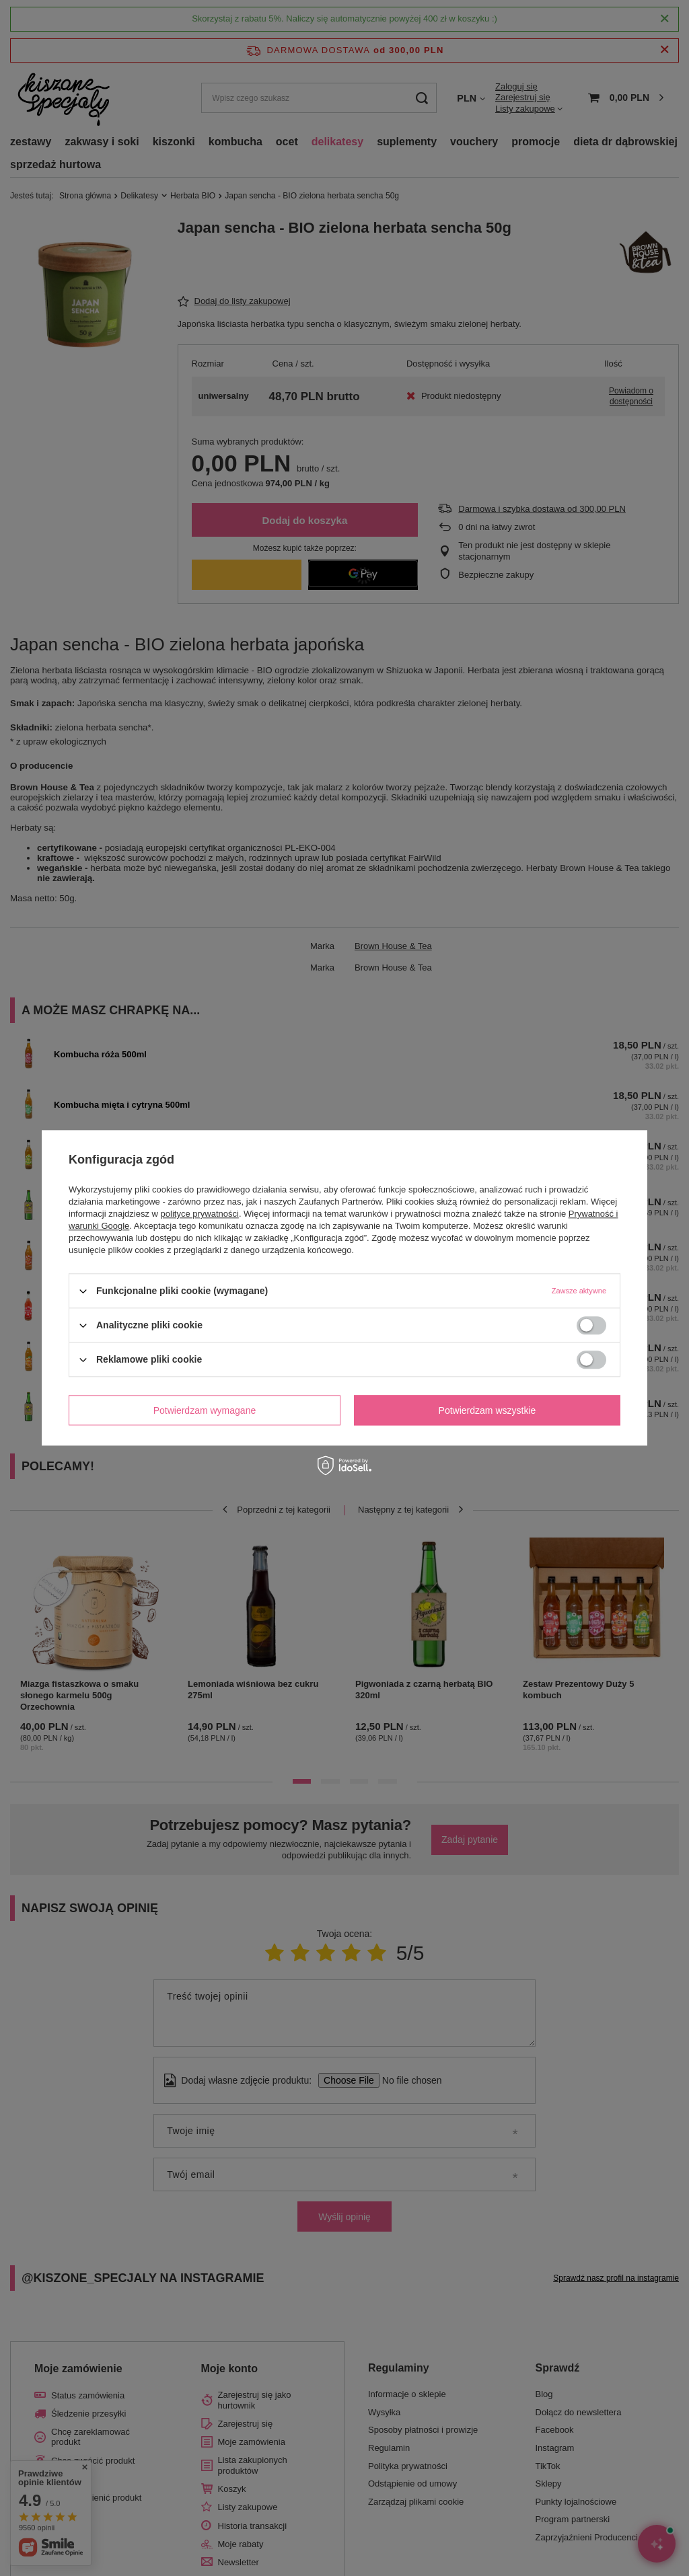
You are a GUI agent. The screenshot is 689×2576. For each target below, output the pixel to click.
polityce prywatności (200, 1214)
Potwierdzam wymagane (204, 1410)
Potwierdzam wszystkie (487, 1410)
